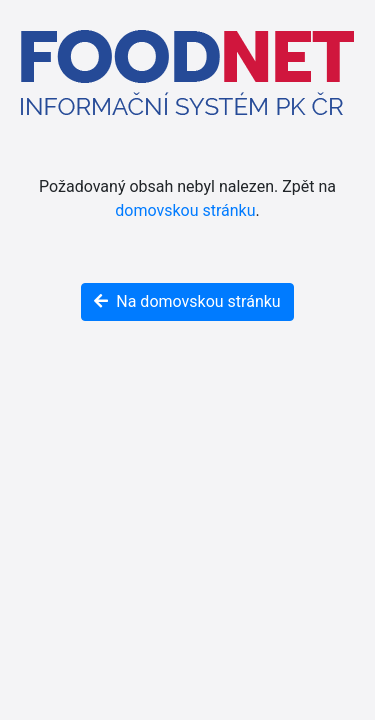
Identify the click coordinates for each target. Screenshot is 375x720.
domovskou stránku (185, 210)
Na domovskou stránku (187, 301)
